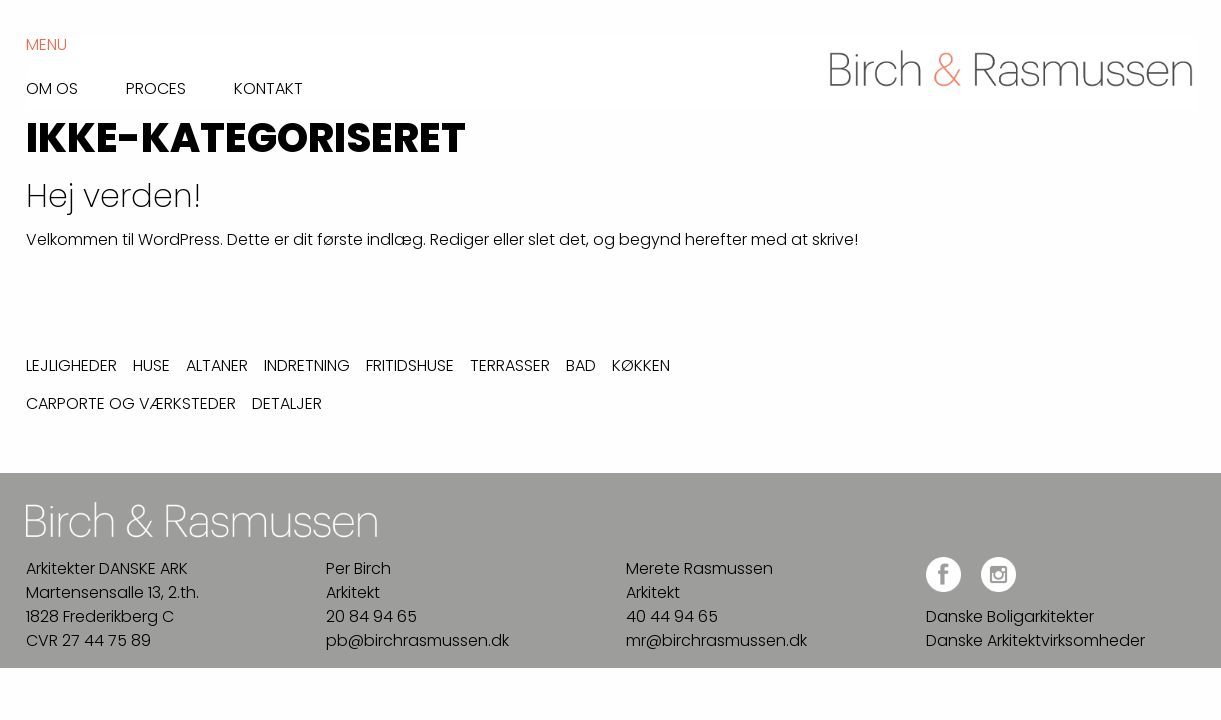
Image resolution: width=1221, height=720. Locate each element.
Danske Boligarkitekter (1010, 616)
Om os (52, 87)
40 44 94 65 (672, 616)
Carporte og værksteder (131, 403)
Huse (151, 365)
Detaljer (287, 403)
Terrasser (510, 365)
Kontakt (268, 87)
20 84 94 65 (371, 616)
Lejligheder (71, 365)
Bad (581, 365)
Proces (156, 87)
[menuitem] (76, 83)
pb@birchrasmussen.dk (417, 640)
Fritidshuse (410, 365)
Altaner (217, 365)
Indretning (307, 365)
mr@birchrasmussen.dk (716, 640)
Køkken (641, 365)
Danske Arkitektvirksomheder (1035, 640)
